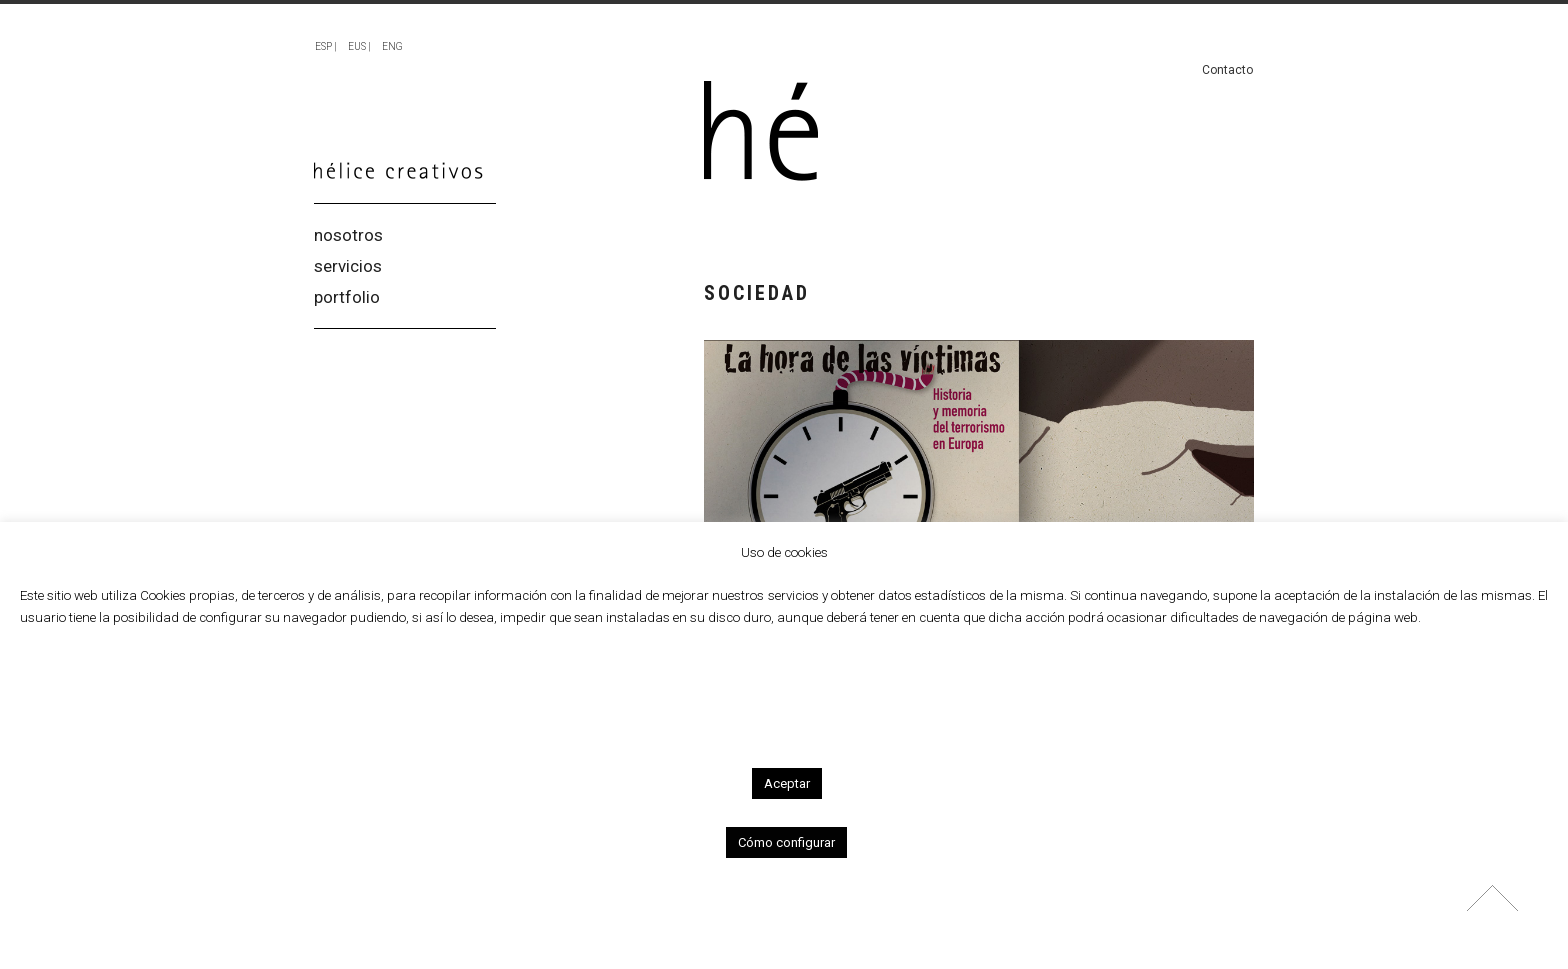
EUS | (359, 46)
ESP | (326, 46)
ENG (392, 46)
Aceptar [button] (787, 783)
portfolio (347, 297)
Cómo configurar (786, 842)
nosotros (348, 235)
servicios (348, 266)
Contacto (1227, 70)
